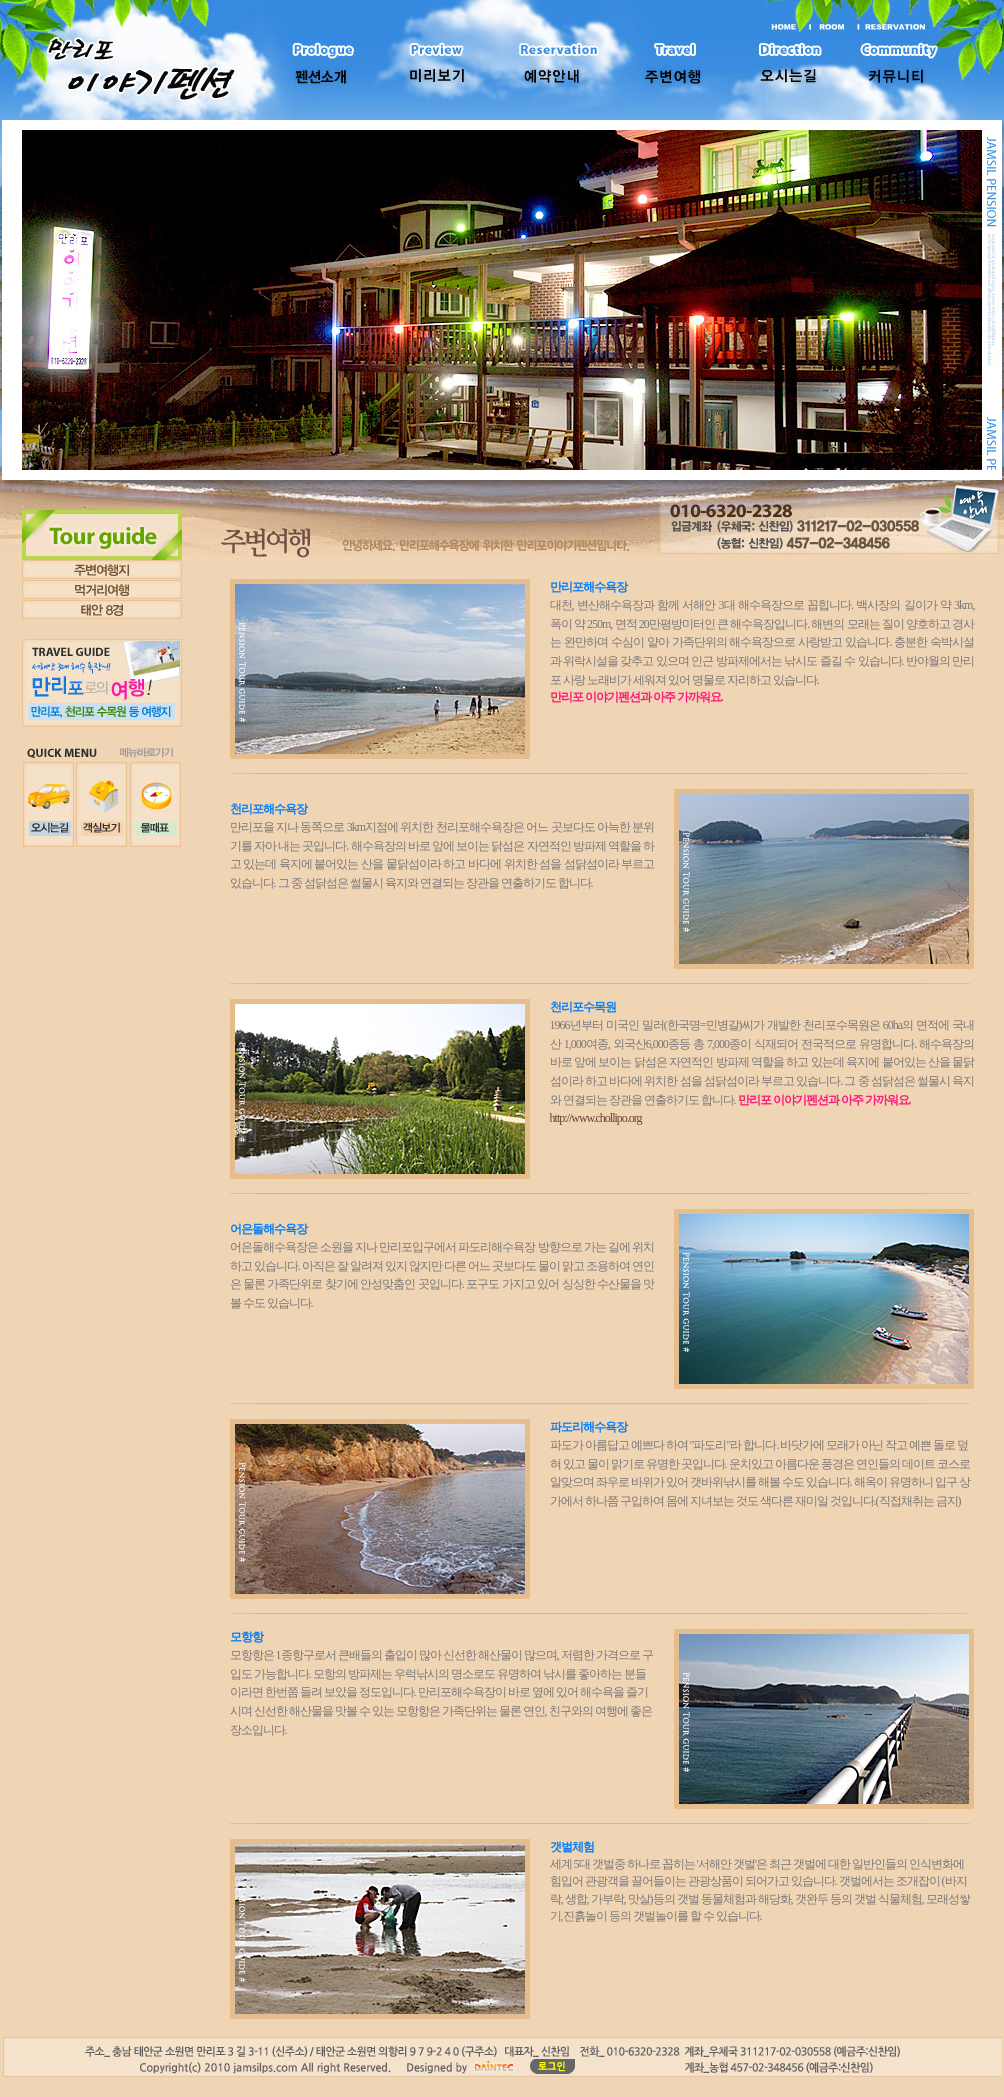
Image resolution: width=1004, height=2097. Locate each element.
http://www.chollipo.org (596, 1118)
